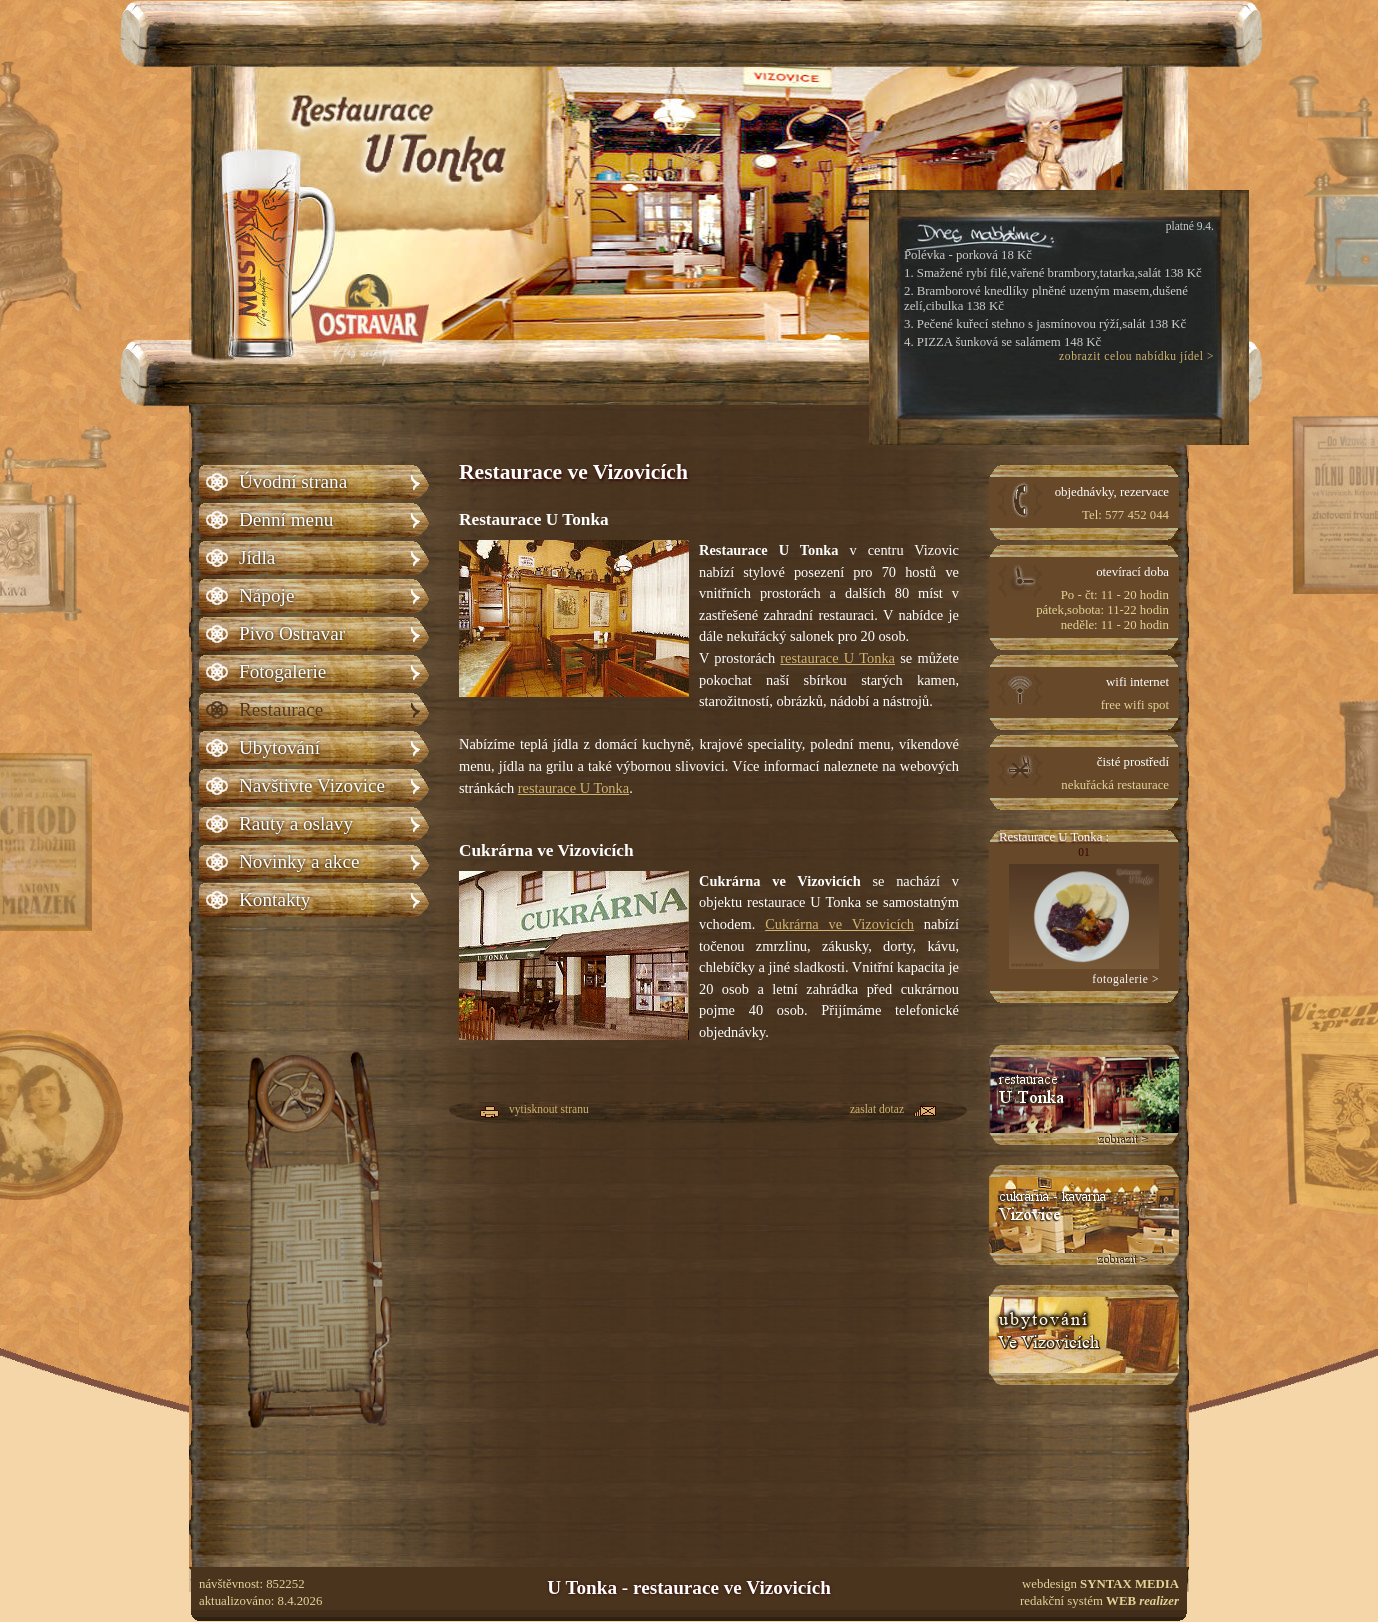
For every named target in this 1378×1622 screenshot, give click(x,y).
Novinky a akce (299, 861)
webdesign (1100, 1584)
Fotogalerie (282, 671)
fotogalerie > (1125, 979)
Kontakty (274, 899)
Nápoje (266, 595)
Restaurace (281, 709)
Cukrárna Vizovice (1084, 1215)
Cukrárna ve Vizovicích (839, 924)
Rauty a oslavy (296, 823)
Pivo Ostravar (292, 633)
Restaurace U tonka (1084, 1095)
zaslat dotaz (877, 1110)
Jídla (257, 557)
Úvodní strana (293, 481)
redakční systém (1099, 1601)
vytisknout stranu (549, 1110)
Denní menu (286, 519)
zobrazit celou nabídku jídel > (1136, 356)
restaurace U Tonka (837, 658)
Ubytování (279, 747)
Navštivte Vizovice (312, 785)
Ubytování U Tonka (1084, 1335)
